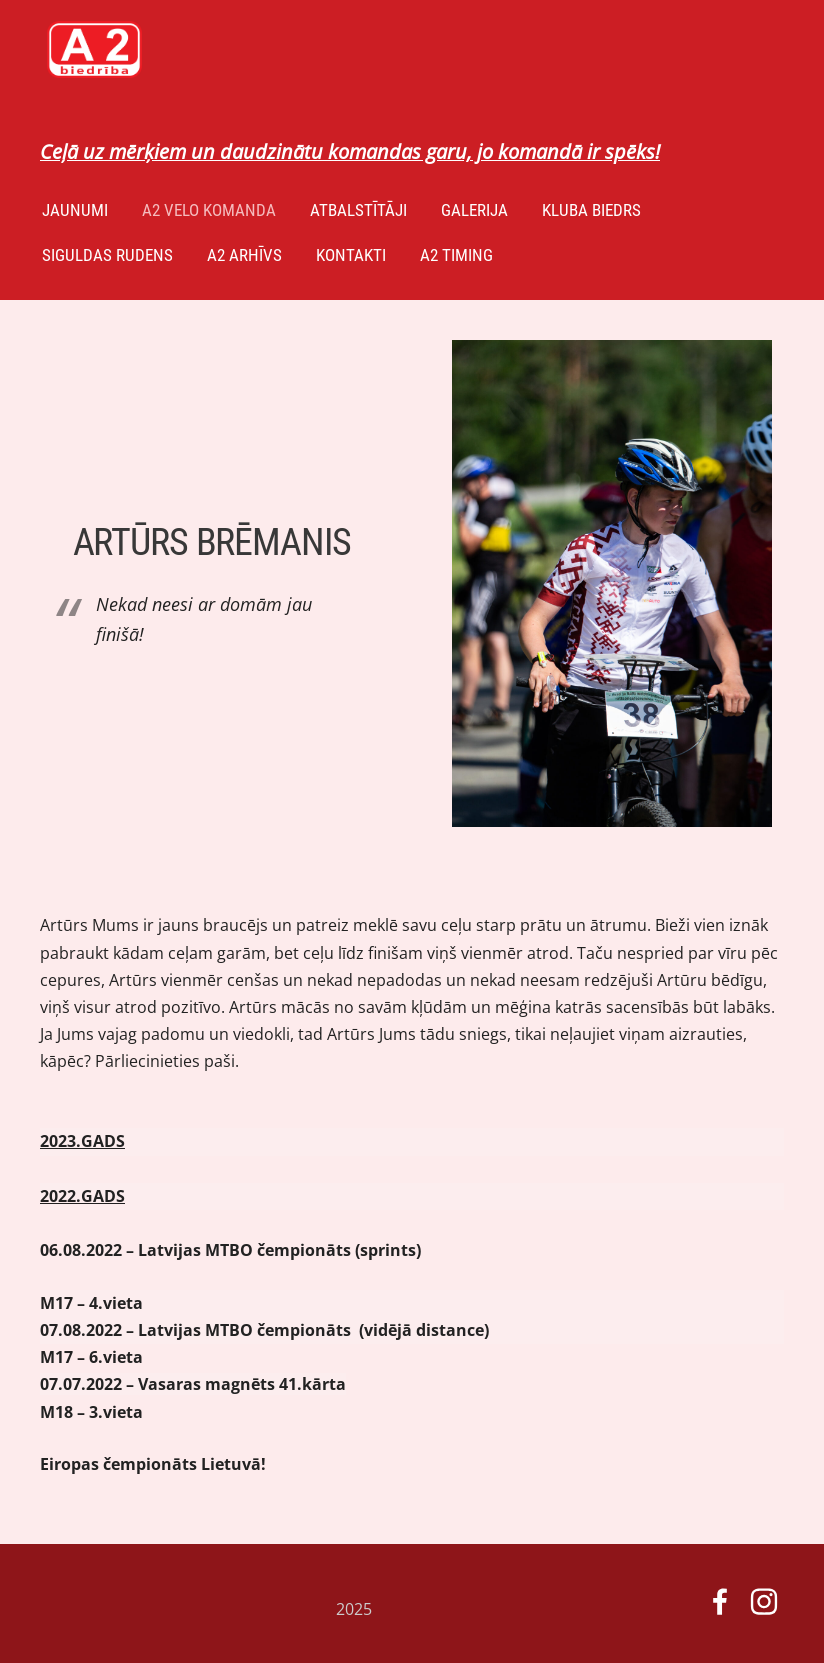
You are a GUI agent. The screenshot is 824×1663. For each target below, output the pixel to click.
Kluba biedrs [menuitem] (591, 210)
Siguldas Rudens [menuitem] (107, 255)
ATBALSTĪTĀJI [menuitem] (358, 210)
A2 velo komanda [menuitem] (209, 210)
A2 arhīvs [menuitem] (244, 255)
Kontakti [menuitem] (351, 255)
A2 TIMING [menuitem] (456, 255)
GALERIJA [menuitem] (474, 210)
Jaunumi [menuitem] (75, 210)
